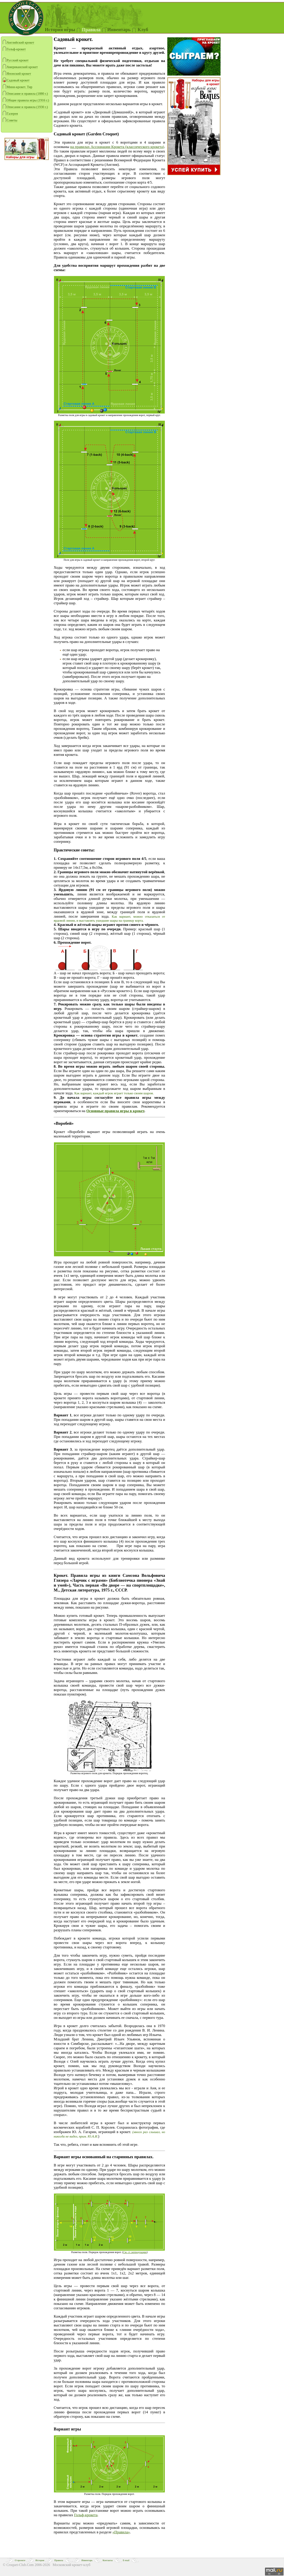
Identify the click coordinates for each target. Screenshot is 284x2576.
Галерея (10, 114)
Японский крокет (16, 74)
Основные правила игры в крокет (115, 1111)
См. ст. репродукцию (135, 2252)
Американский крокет (20, 67)
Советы (9, 120)
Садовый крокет (16, 80)
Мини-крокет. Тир (17, 87)
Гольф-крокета (85, 2515)
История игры (60, 29)
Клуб (143, 29)
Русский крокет (15, 60)
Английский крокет (18, 42)
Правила (91, 29)
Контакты (108, 2560)
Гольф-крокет (14, 49)
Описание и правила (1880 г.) (25, 94)
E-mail (126, 2560)
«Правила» (121, 2532)
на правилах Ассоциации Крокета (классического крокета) (117, 147)
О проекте (20, 2560)
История (40, 2560)
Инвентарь (87, 2560)
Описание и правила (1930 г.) (25, 107)
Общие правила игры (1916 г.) (25, 100)
